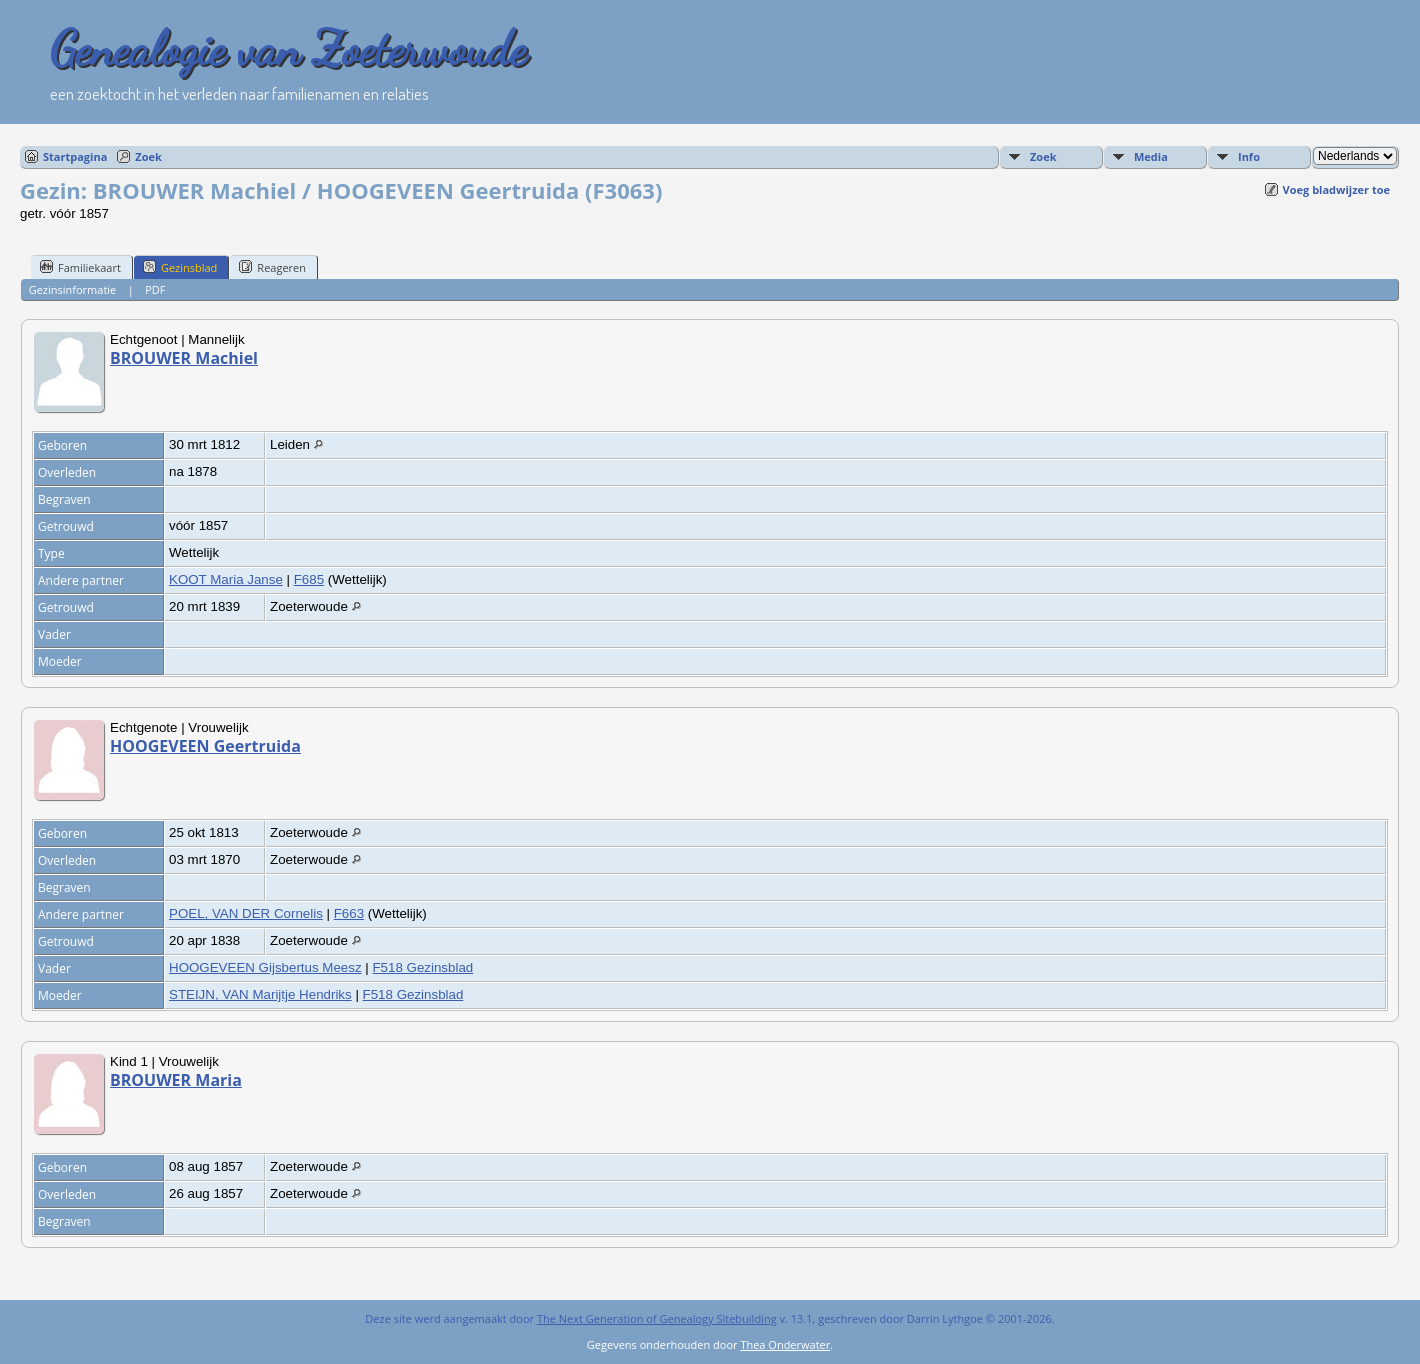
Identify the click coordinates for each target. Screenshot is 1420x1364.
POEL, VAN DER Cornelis (246, 913)
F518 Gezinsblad (422, 967)
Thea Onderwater (785, 1344)
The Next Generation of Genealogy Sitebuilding (657, 1318)
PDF (155, 289)
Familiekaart (80, 267)
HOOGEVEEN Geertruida (205, 746)
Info (1249, 156)
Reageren (272, 267)
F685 (309, 579)
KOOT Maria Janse (226, 579)
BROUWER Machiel (184, 358)
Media (1151, 156)
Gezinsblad (180, 267)
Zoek (148, 156)
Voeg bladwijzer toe (1336, 189)
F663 (349, 913)
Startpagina (75, 156)
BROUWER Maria (176, 1080)
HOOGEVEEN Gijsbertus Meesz (265, 967)
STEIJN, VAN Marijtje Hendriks (260, 994)
